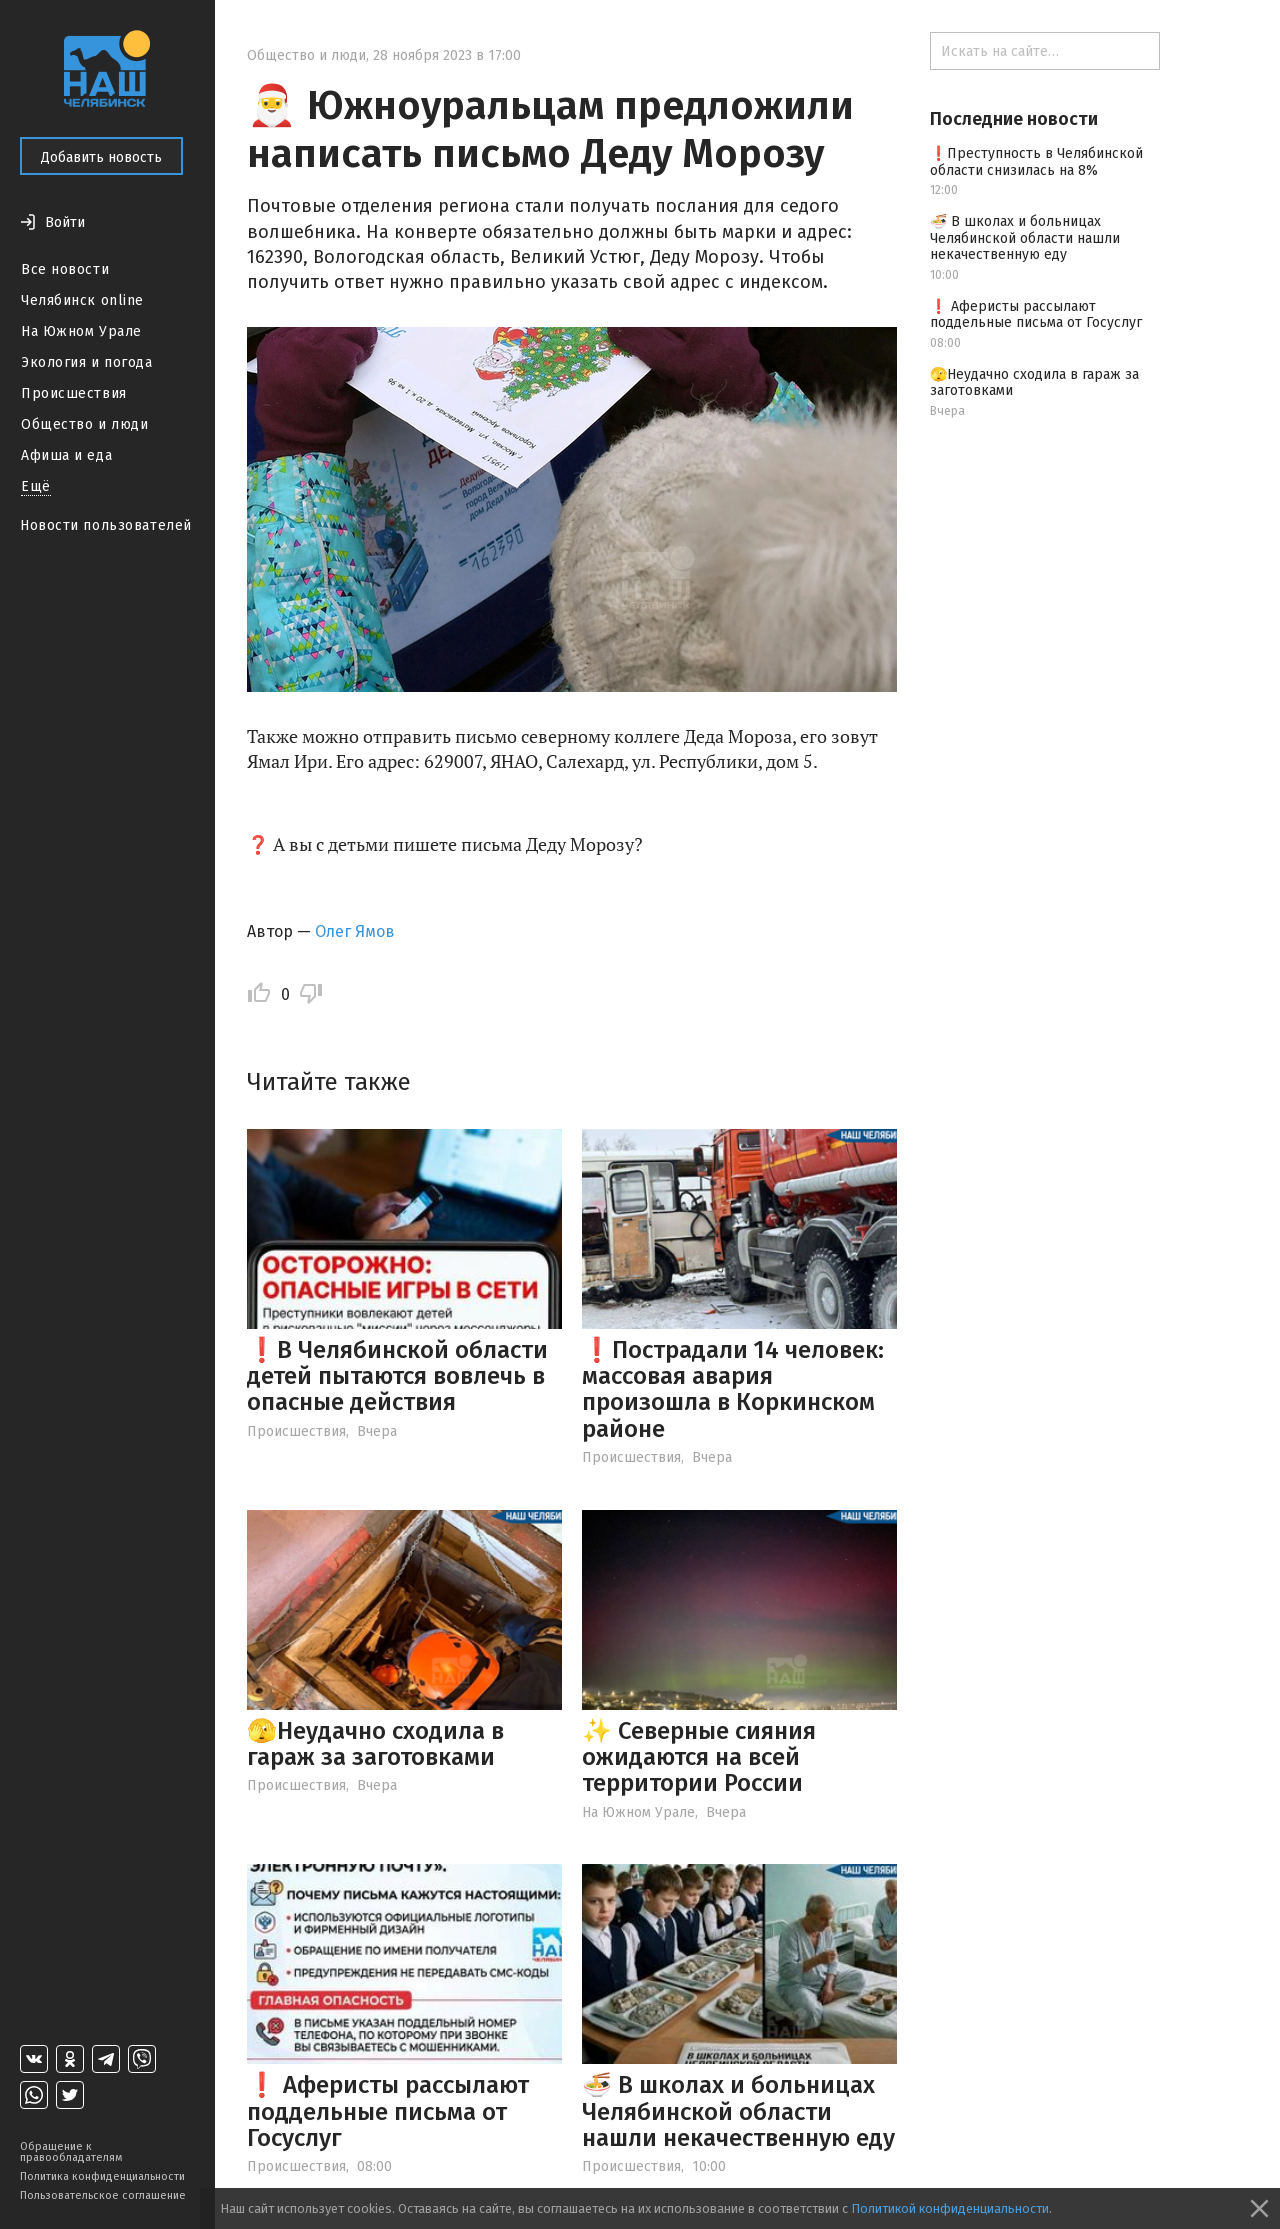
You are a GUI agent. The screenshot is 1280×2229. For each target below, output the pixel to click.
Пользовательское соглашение (103, 2195)
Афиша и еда (66, 455)
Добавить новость (101, 157)
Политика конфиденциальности (102, 2176)
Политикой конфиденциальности (950, 2208)
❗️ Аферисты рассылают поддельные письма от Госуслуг (388, 2111)
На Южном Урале (81, 331)
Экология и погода (87, 362)
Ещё (36, 486)
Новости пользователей (106, 525)
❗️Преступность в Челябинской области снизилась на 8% (1036, 162)
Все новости (65, 269)
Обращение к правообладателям (71, 2152)
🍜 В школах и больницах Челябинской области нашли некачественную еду (738, 2111)
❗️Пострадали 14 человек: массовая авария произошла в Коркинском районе (733, 1389)
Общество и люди (84, 424)
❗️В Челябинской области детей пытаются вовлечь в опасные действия (397, 1376)
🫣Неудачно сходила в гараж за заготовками (375, 1744)
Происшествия (74, 393)
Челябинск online (82, 300)
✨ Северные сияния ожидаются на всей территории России (699, 1757)
